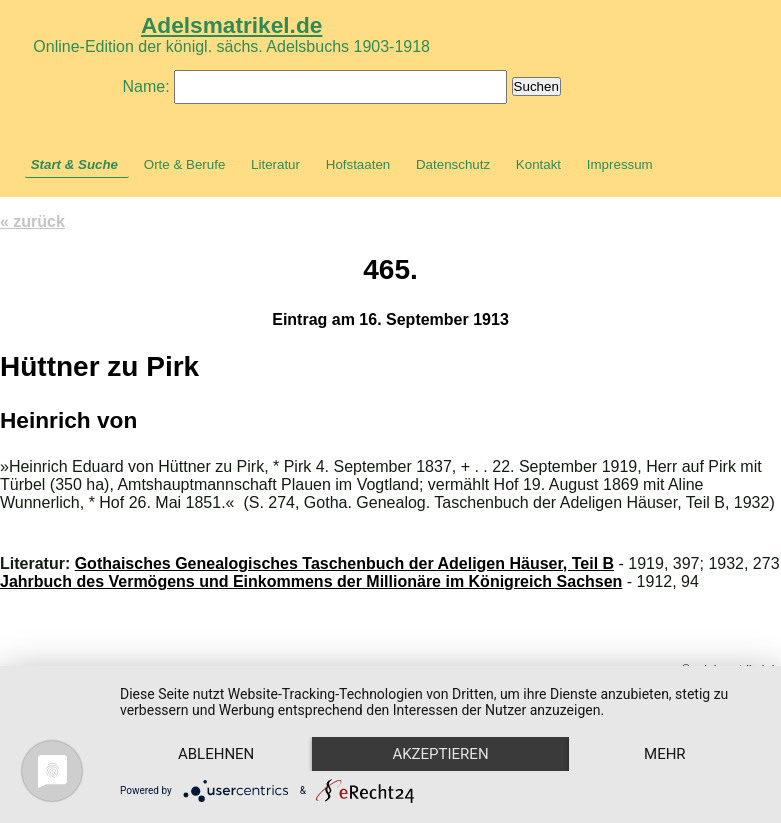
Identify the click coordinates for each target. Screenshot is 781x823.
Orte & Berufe (185, 164)
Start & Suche (74, 164)
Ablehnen (216, 754)
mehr (665, 754)
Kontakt (538, 164)
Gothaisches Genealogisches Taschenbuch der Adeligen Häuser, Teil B (344, 563)
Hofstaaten (358, 164)
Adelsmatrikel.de (231, 25)
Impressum (620, 164)
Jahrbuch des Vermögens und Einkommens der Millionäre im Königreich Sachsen (311, 581)
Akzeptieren (440, 754)
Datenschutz (453, 164)
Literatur (275, 164)
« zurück (32, 221)
